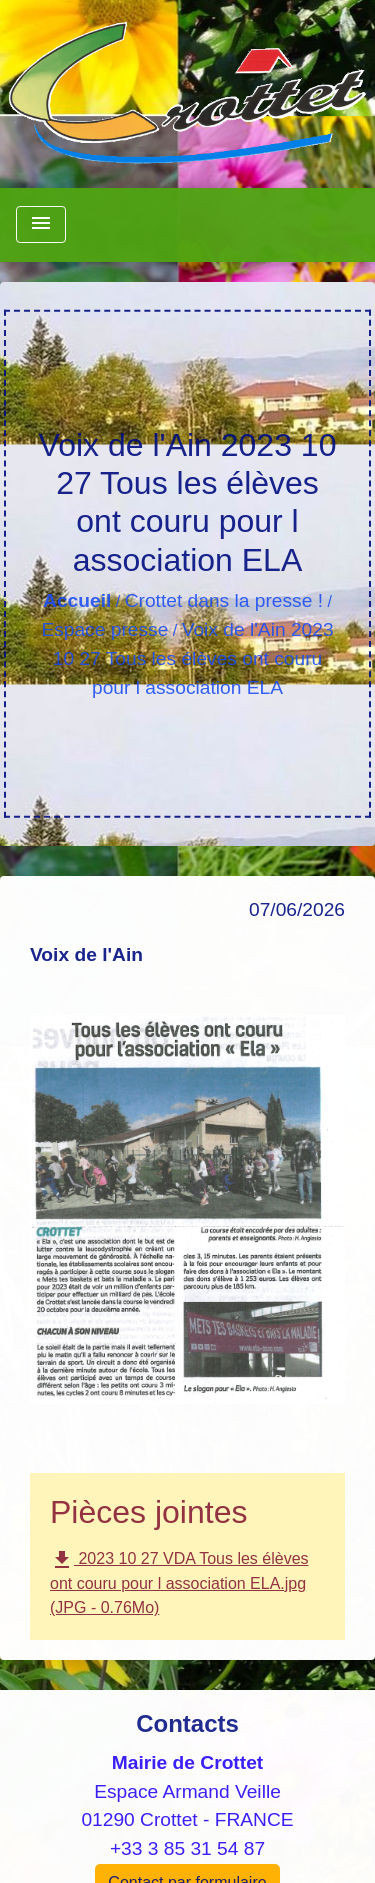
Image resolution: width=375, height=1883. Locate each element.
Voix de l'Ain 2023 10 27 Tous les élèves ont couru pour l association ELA (193, 658)
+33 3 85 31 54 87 (187, 1848)
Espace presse (104, 629)
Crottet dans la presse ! (224, 600)
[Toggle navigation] (41, 224)
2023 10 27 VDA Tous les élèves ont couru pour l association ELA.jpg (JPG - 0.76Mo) (179, 1582)
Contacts (187, 1723)
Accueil (77, 600)
